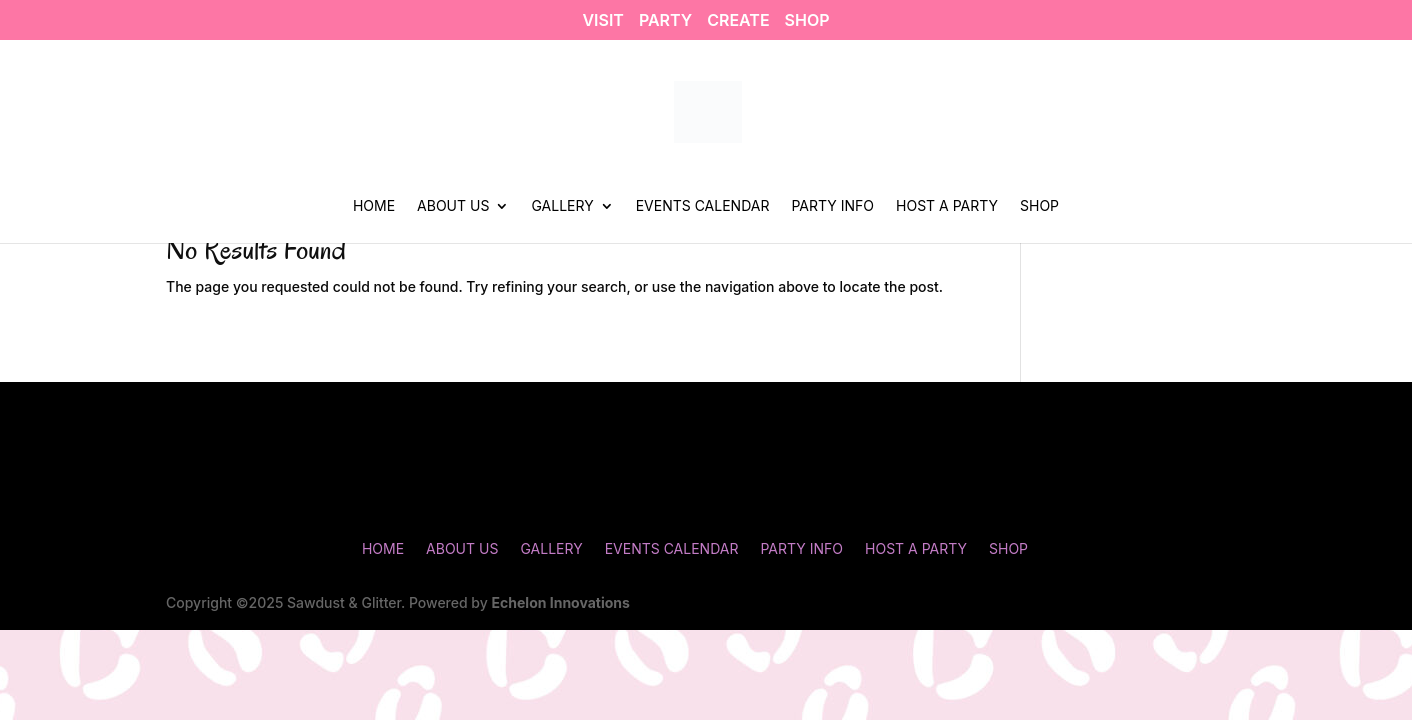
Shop (1039, 206)
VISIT (602, 21)
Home (374, 206)
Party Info (832, 206)
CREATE (738, 21)
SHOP (807, 21)
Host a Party (947, 206)
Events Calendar (703, 206)
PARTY (665, 21)
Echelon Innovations (561, 602)
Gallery (562, 206)
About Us (453, 206)
